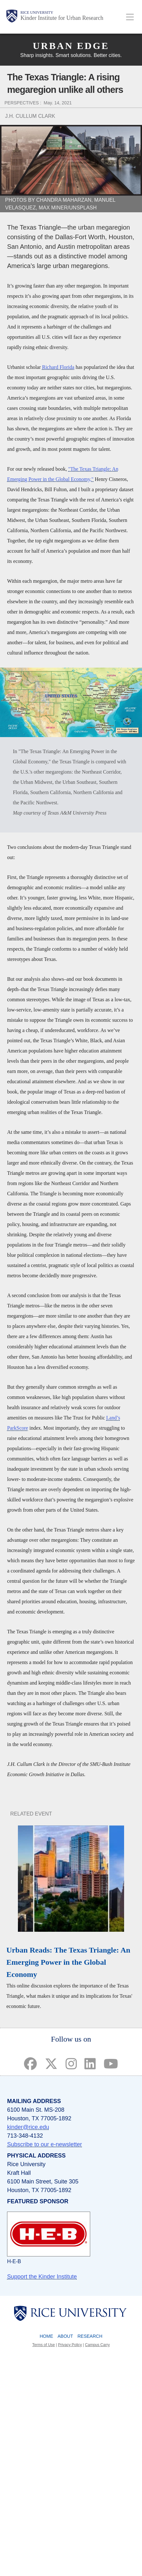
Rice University (36, 12)
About (65, 2336)
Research (89, 2336)
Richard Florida (58, 367)
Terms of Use (43, 2345)
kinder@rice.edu (28, 2127)
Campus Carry (97, 2345)
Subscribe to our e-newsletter (44, 2144)
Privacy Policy (70, 2345)
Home (46, 2336)
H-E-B (14, 2261)
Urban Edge (71, 45)
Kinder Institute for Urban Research (61, 18)
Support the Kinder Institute (42, 2276)
